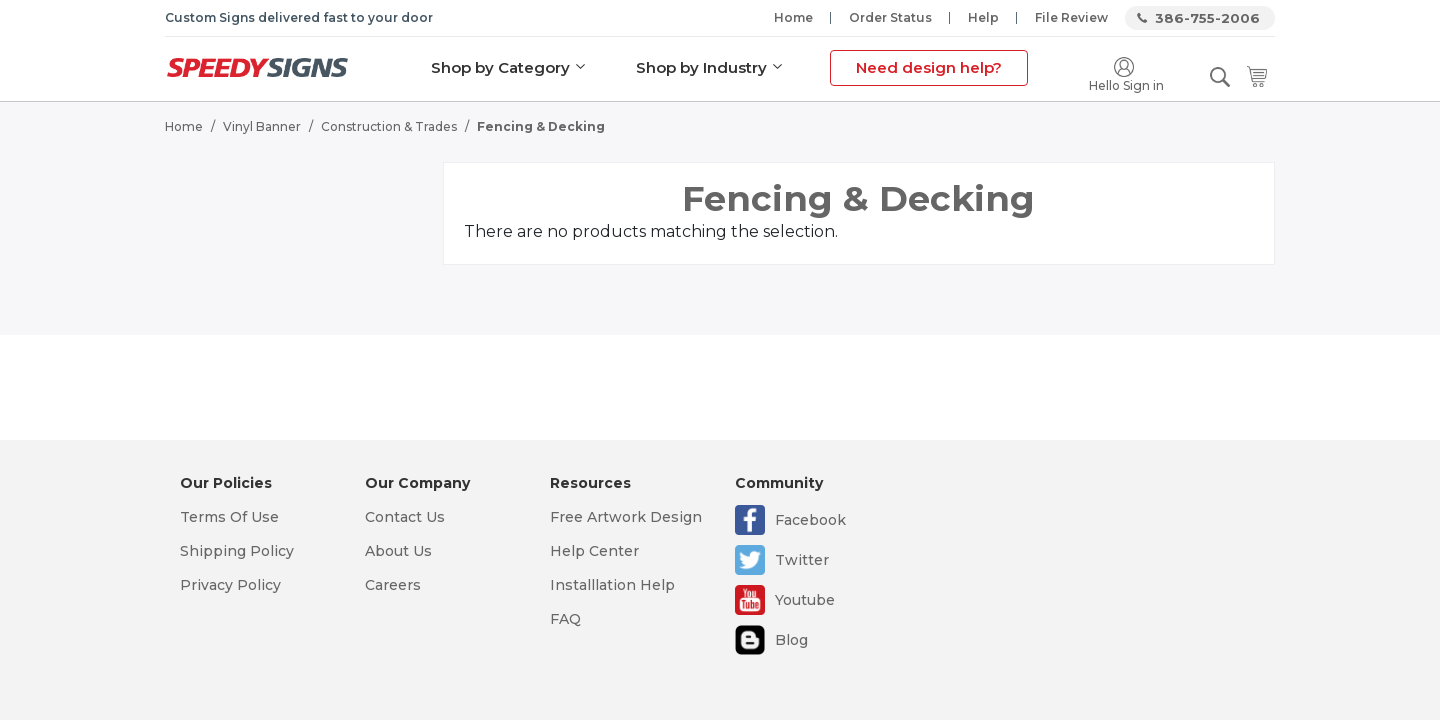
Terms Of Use (229, 517)
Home (793, 17)
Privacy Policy (230, 585)
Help (983, 17)
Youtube (805, 600)
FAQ (565, 619)
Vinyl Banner (262, 125)
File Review (1071, 17)
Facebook (810, 520)
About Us (398, 551)
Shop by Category (499, 67)
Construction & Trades (389, 125)
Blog (791, 640)
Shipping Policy (237, 551)
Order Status (890, 17)
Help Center (594, 551)
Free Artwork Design (626, 517)
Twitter (802, 560)
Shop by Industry (700, 67)
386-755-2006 (1207, 18)
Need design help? (928, 67)
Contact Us (405, 517)
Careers (393, 585)
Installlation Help (612, 585)
